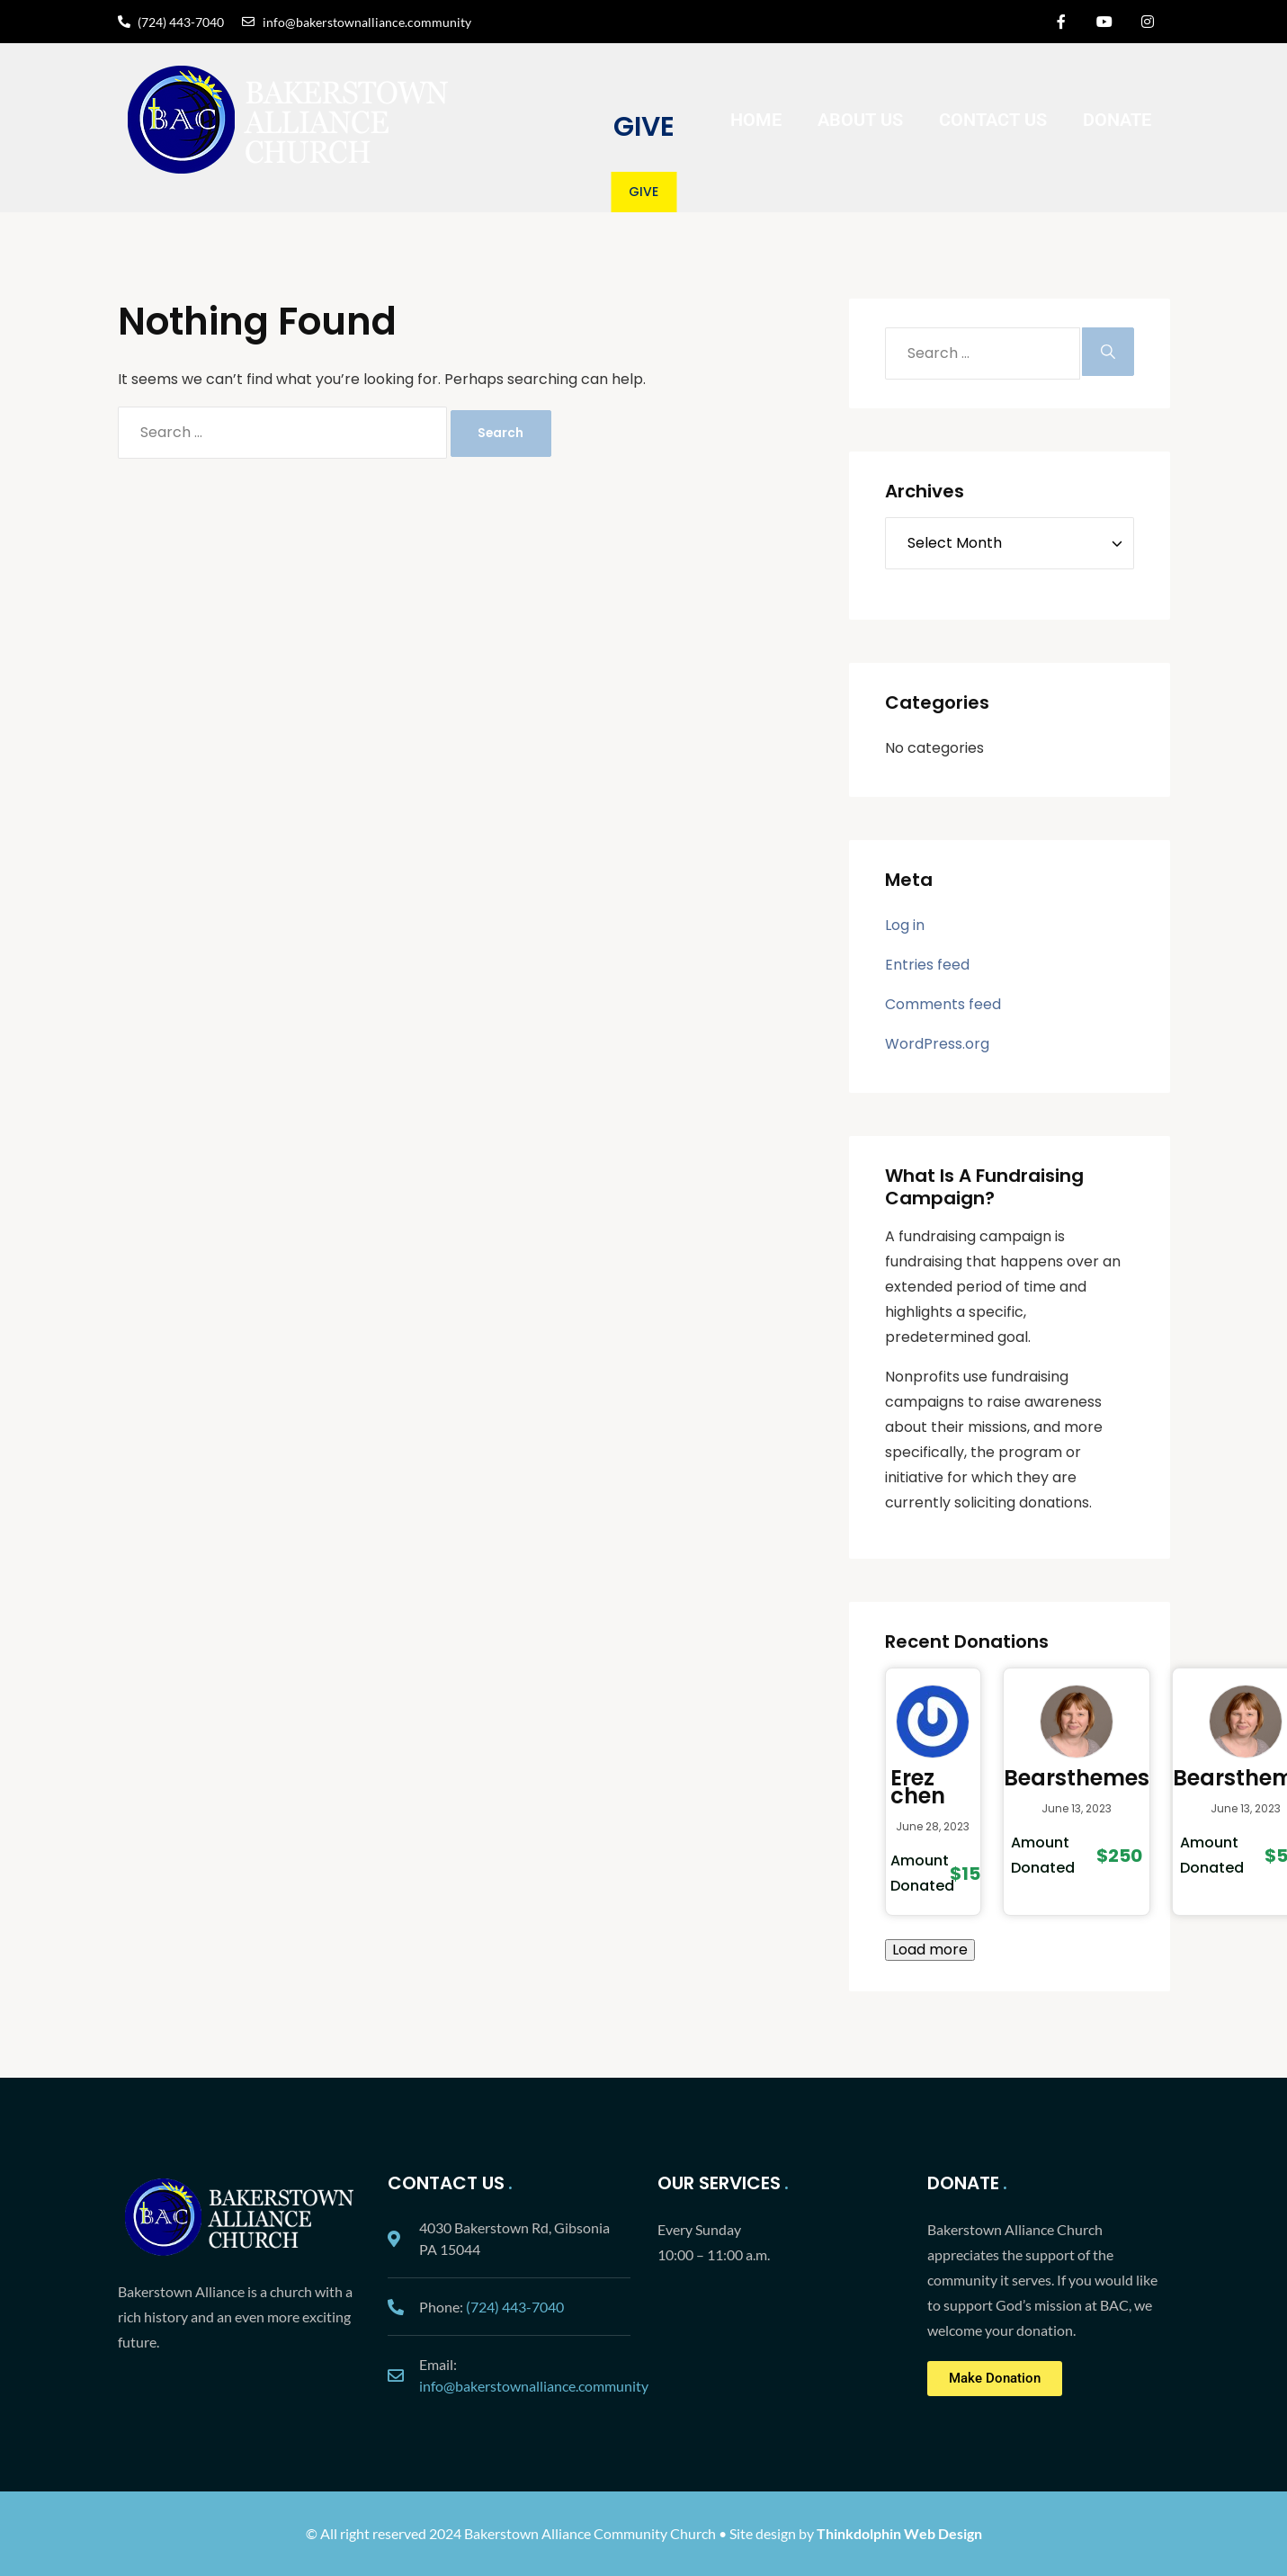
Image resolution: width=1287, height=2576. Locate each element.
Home (756, 119)
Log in (905, 925)
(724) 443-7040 (515, 2306)
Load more (930, 1949)
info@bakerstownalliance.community (533, 2385)
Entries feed (927, 964)
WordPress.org (937, 1043)
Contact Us (993, 119)
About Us (860, 119)
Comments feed (943, 1004)
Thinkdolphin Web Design (899, 2533)
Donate (1117, 119)
